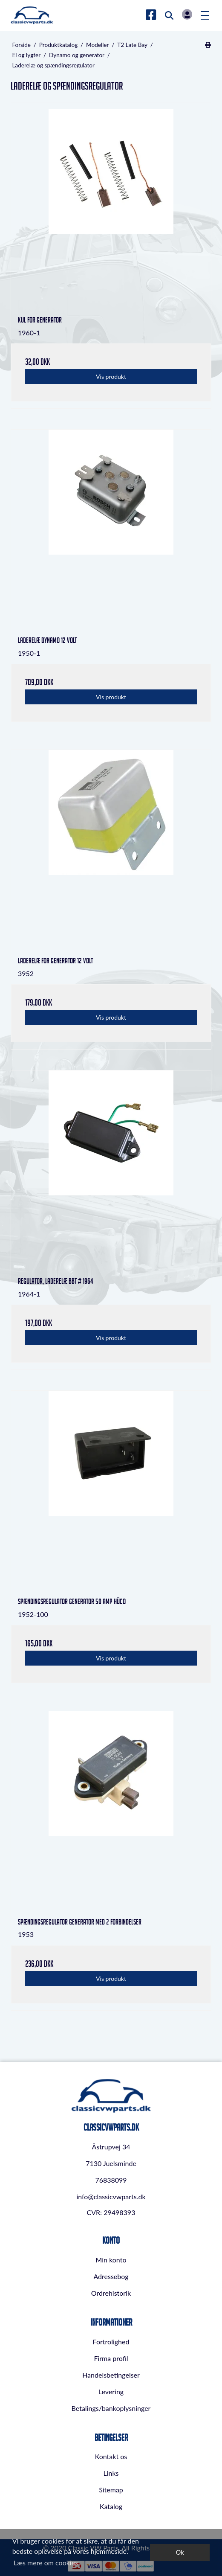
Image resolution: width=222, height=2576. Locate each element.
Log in (187, 14)
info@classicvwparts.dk (110, 2196)
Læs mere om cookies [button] (46, 2563)
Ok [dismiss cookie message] (180, 2552)
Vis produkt (111, 376)
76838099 (111, 2180)
